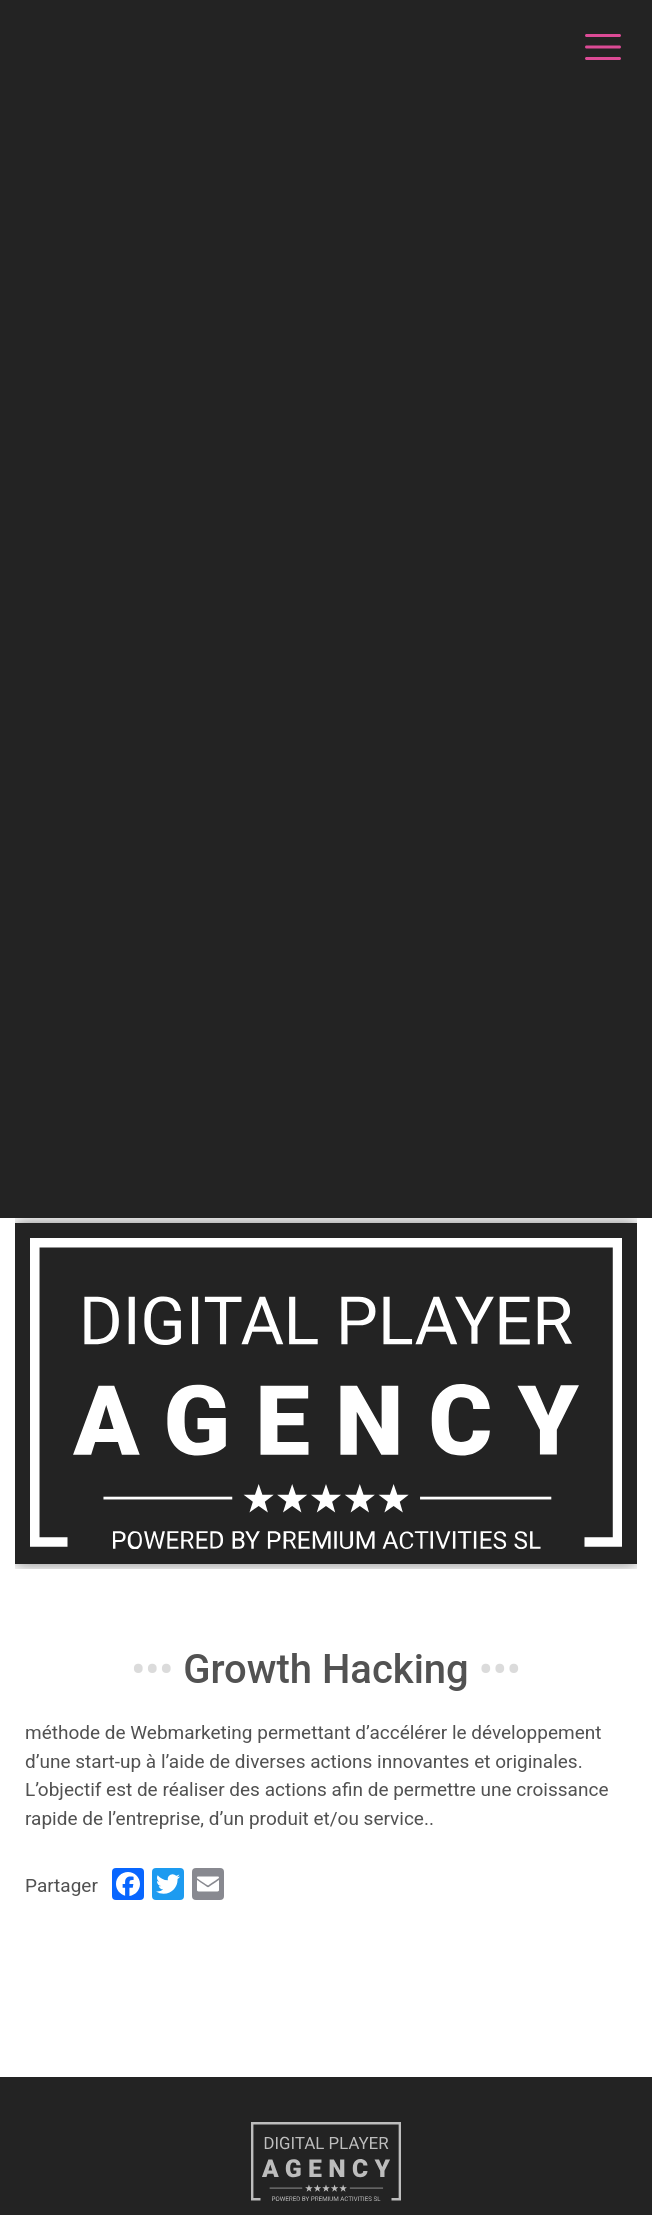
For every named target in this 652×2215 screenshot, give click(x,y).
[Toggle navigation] (600, 44)
